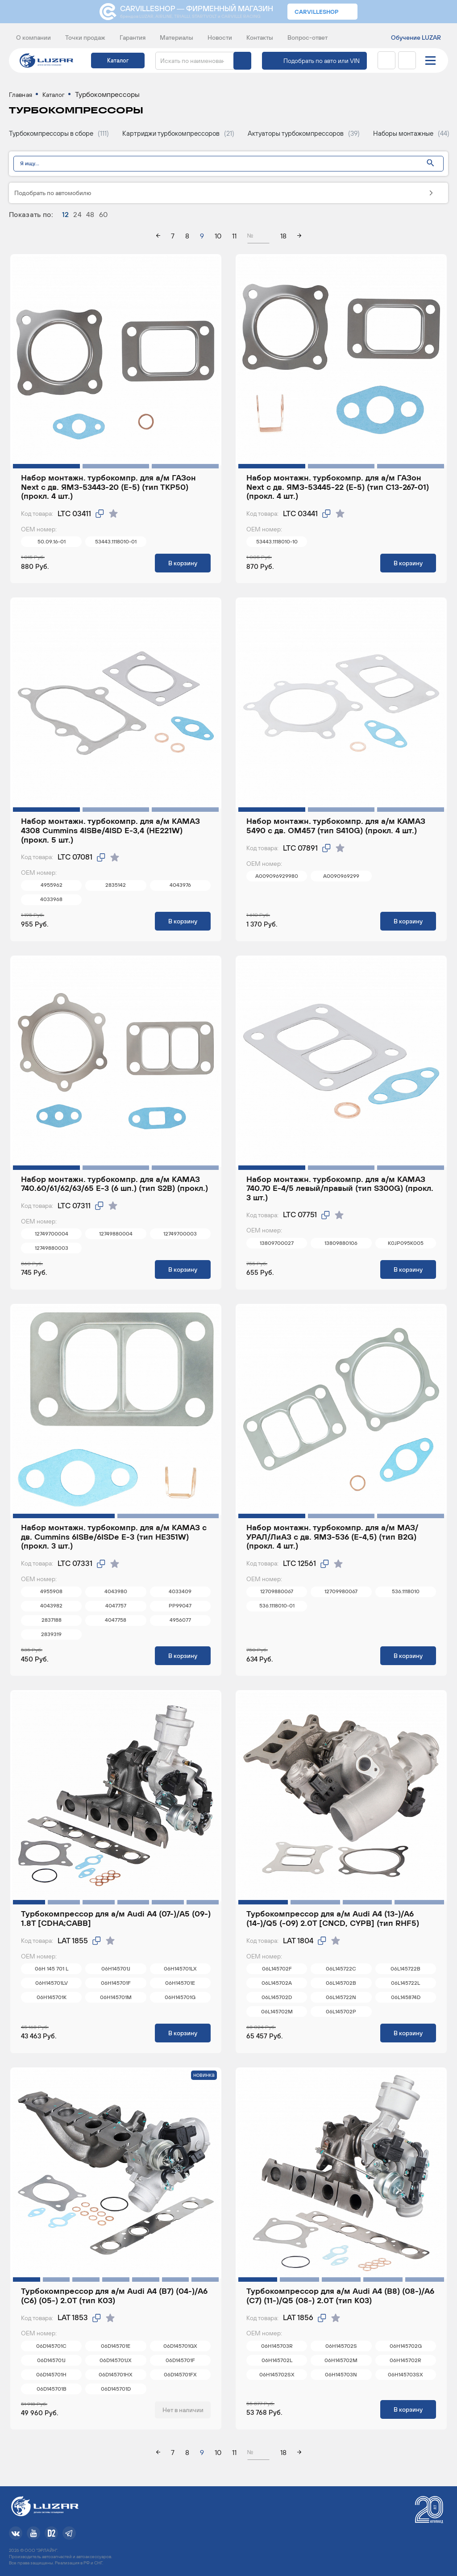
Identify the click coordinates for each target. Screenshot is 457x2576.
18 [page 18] (283, 239)
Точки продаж (85, 37)
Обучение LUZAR (416, 37)
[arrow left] (158, 239)
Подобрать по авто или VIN (321, 60)
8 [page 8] (187, 239)
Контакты (259, 37)
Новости (220, 37)
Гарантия (132, 37)
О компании (33, 37)
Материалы (176, 37)
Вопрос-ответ (307, 37)
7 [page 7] (172, 239)
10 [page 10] (218, 239)
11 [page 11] (234, 239)
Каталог (118, 60)
